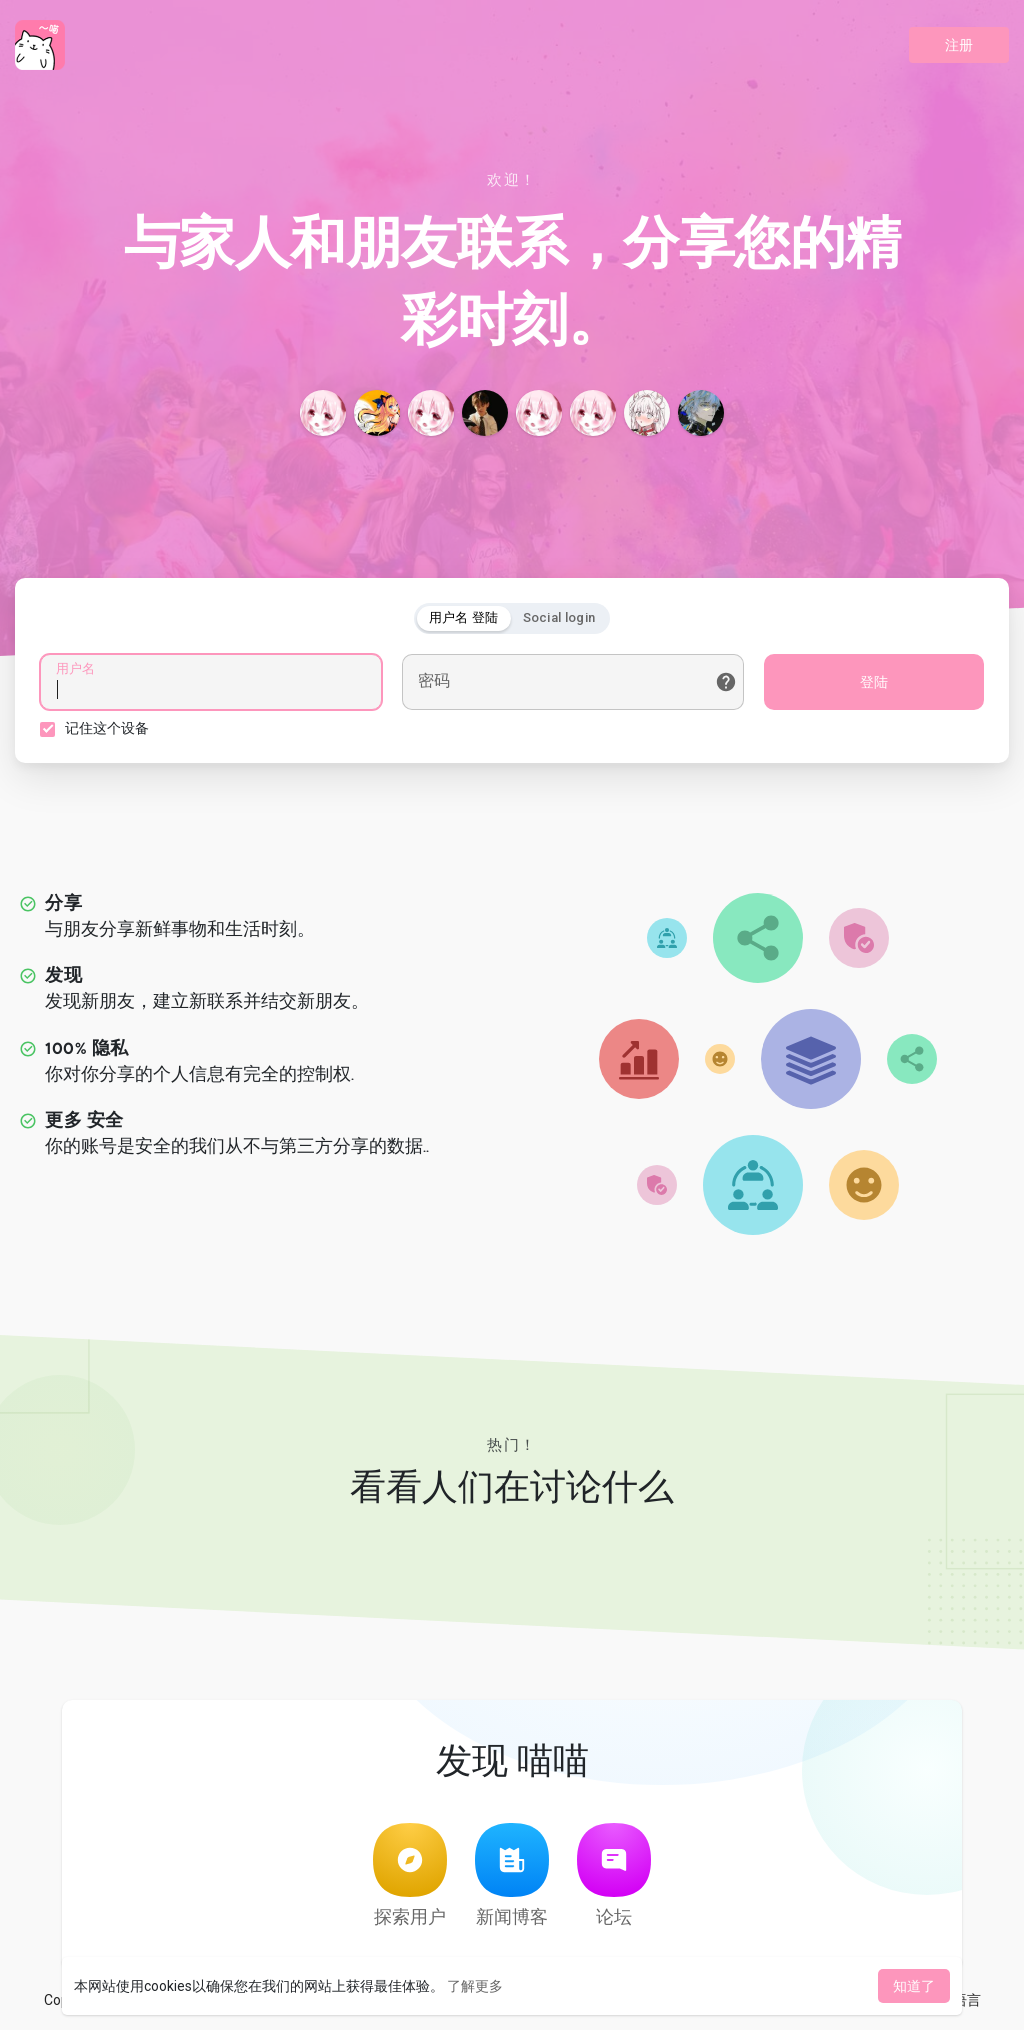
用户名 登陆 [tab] (464, 617)
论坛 (614, 1875)
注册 (959, 45)
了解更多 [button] (475, 1986)
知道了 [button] (914, 1986)
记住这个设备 (107, 728)
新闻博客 (512, 1875)
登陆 (874, 682)
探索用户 (410, 1875)
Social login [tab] (559, 617)
